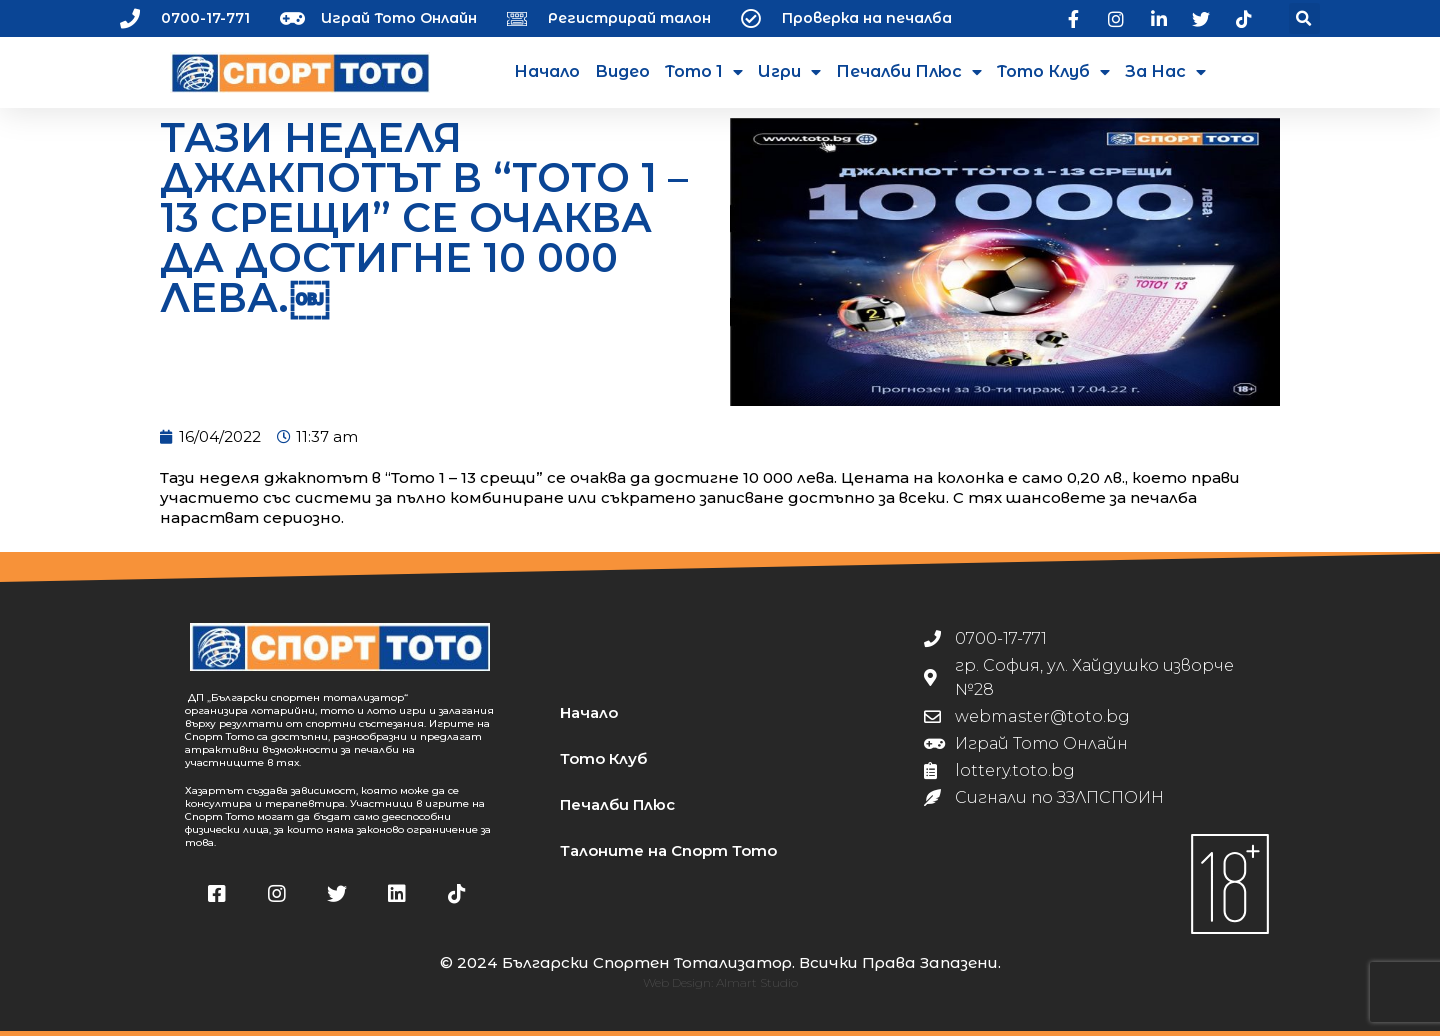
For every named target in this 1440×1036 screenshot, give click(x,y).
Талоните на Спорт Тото (668, 850)
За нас (1165, 72)
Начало (547, 71)
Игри (789, 72)
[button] (1304, 18)
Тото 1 (704, 72)
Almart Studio (757, 982)
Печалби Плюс (909, 72)
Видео (622, 71)
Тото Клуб (1053, 72)
